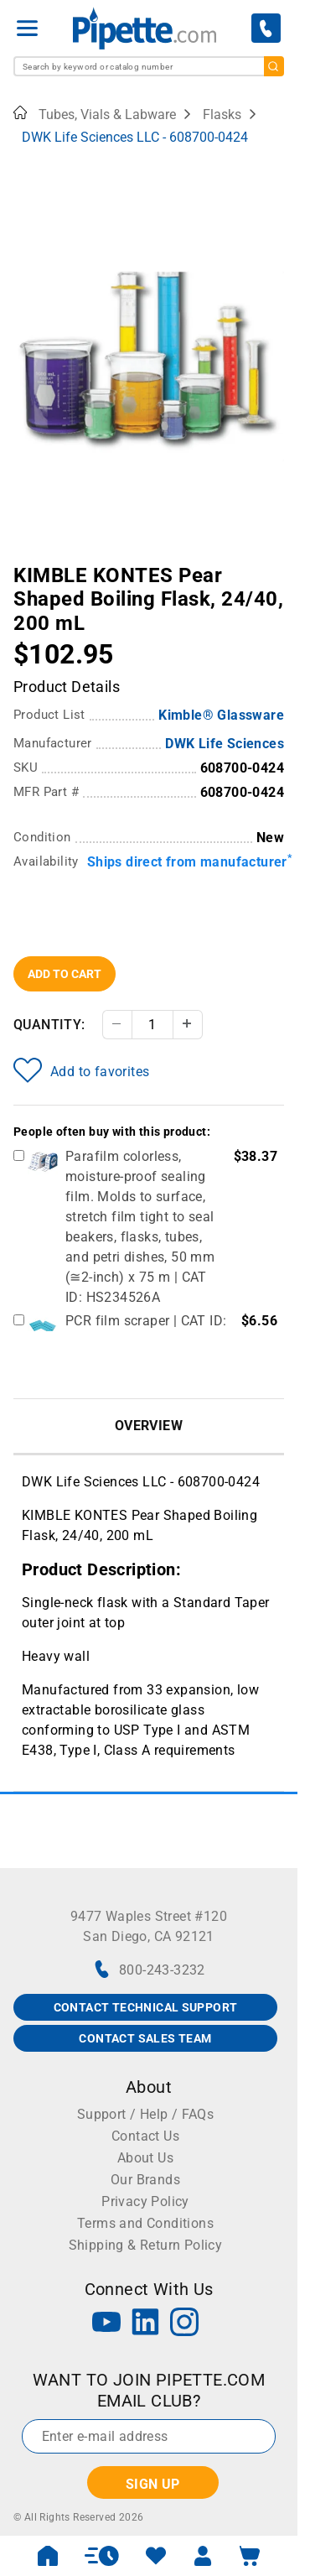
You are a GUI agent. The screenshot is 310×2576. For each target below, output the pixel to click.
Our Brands (145, 2180)
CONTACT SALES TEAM (145, 2038)
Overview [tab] (149, 1426)
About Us (145, 2158)
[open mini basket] (250, 2556)
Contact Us (145, 2136)
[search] (274, 66)
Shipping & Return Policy (146, 2245)
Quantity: (49, 1025)
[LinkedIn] (146, 2324)
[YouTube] (106, 2324)
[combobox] (148, 66)
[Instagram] (184, 2324)
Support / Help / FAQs (145, 2114)
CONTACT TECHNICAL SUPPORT (146, 2007)
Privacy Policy (145, 2201)
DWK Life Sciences (224, 744)
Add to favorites (81, 1070)
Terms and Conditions (145, 2223)
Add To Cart (64, 974)
